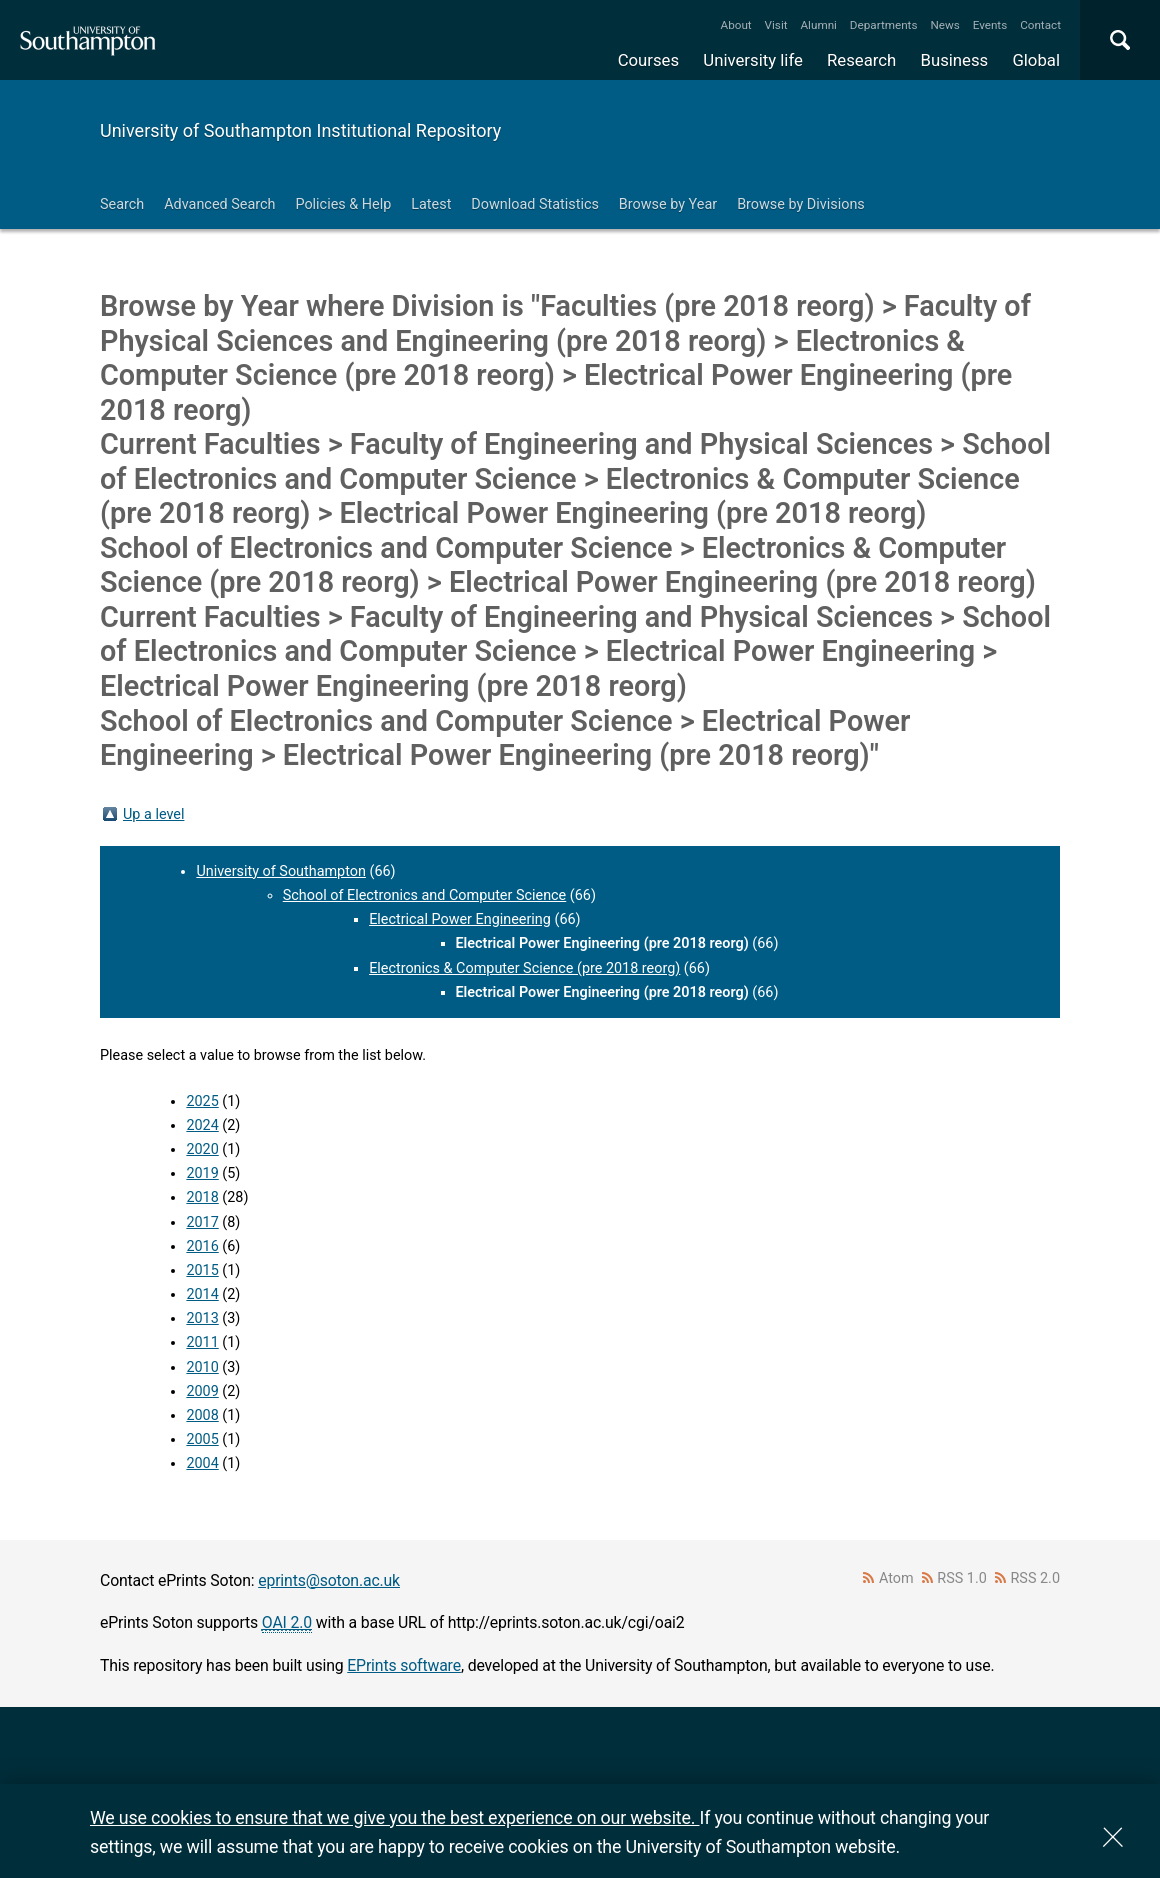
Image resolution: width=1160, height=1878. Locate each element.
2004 (202, 1463)
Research (861, 60)
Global (1036, 60)
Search (122, 204)
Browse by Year (668, 204)
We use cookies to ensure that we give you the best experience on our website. (394, 1817)
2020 (202, 1149)
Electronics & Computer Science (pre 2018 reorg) (524, 968)
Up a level (153, 814)
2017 (202, 1222)
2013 (202, 1318)
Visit (776, 25)
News (944, 25)
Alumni (818, 25)
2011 (202, 1342)
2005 (202, 1439)
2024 (202, 1125)
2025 (202, 1101)
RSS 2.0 (1036, 1578)
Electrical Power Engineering (460, 919)
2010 (202, 1367)
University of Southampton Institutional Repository (300, 130)
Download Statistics (535, 204)
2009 (202, 1391)
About (736, 25)
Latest (431, 204)
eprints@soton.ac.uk (329, 1580)
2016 (202, 1246)
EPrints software (404, 1665)
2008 (202, 1415)
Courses (648, 60)
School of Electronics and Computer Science (425, 895)
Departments (884, 25)
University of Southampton (281, 871)
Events (990, 25)
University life (753, 60)
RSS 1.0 (962, 1578)
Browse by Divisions (801, 204)
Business (955, 60)
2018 (202, 1197)
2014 (202, 1294)
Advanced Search (219, 204)
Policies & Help (343, 204)
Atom (896, 1578)
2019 (202, 1173)
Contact (1040, 25)
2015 (202, 1270)
